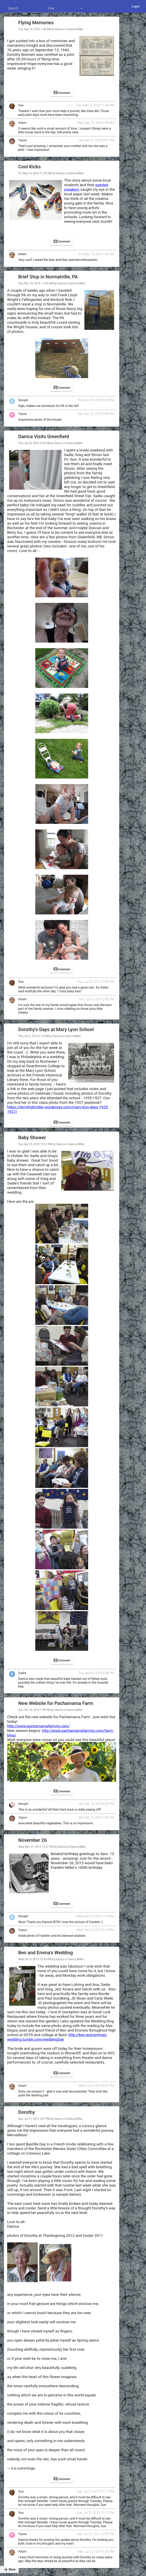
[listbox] (65, 8)
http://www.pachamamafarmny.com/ (38, 1726)
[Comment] (61, 92)
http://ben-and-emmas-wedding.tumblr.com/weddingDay (57, 2037)
